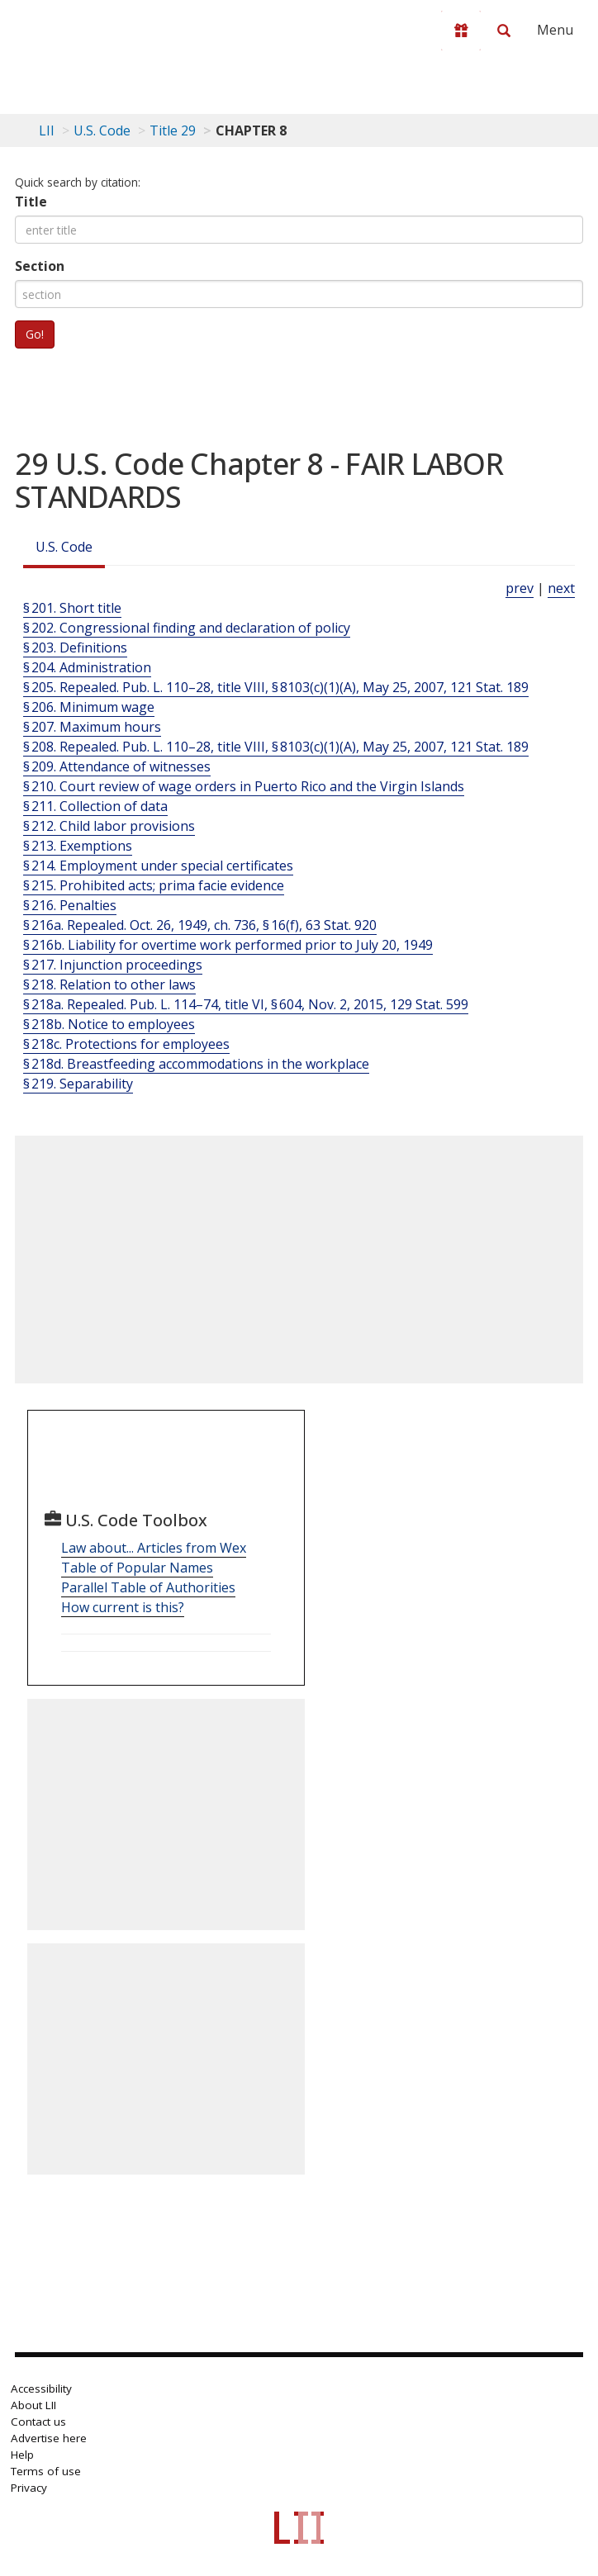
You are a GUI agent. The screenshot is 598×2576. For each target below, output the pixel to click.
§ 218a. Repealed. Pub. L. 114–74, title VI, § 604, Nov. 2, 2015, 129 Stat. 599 (245, 1004)
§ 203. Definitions (75, 647)
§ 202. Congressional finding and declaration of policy (186, 628)
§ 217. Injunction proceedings (112, 965)
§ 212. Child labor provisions (109, 826)
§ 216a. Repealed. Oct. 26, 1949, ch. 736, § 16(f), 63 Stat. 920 (200, 925)
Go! (35, 334)
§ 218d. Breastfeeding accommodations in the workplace (196, 1064)
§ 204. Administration (87, 667)
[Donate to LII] (461, 30)
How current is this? (122, 1607)
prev (519, 588)
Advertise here (49, 2438)
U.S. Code (64, 547)
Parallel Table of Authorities (148, 1587)
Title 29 (173, 130)
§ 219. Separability (78, 1084)
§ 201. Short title (72, 608)
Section (39, 266)
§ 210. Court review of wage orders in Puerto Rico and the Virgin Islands (243, 786)
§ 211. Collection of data (95, 806)
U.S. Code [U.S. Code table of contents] (102, 130)
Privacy (29, 2487)
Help (22, 2454)
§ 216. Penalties (69, 905)
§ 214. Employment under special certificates (158, 865)
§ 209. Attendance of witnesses (117, 766)
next (561, 588)
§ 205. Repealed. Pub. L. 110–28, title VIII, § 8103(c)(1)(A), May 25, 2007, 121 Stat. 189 (276, 687)
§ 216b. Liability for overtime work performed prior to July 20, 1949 (228, 945)
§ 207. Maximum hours (92, 727)
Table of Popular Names (137, 1567)
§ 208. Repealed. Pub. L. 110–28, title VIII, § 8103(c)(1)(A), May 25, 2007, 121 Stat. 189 (276, 747)
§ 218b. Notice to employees (109, 1024)
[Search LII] (504, 30)
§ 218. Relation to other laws (109, 984)
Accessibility (41, 2388)
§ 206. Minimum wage (88, 707)
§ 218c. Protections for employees (126, 1044)
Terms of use (46, 2471)
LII (47, 130)
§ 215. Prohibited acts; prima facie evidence (153, 885)
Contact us (38, 2421)
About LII (33, 2405)
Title (31, 201)
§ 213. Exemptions (77, 846)
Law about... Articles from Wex (153, 1548)
